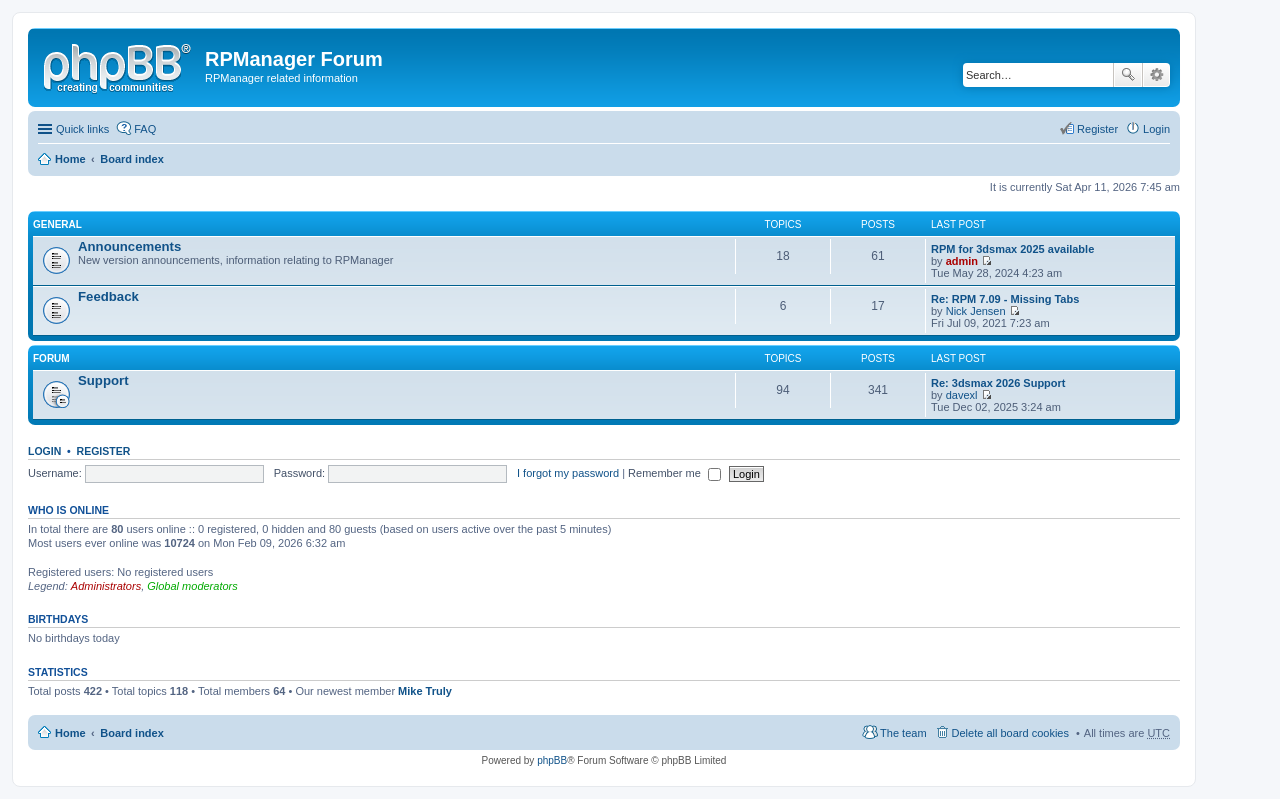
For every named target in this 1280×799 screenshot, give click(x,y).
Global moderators (192, 586)
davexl (962, 395)
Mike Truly (425, 691)
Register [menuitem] (1097, 129)
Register (104, 451)
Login (44, 451)
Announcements (129, 246)
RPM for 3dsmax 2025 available (1012, 249)
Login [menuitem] (1156, 129)
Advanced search (1156, 75)
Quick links (82, 129)
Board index (132, 159)
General (57, 224)
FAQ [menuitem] (145, 129)
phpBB (552, 760)
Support (103, 380)
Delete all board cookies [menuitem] (1010, 733)
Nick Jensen (976, 311)
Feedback (108, 296)
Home (70, 159)
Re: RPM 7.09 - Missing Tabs (1005, 299)
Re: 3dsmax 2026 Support (998, 383)
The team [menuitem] (903, 733)
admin (962, 261)
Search (1128, 75)
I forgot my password (568, 473)
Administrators (106, 586)
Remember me (674, 473)
